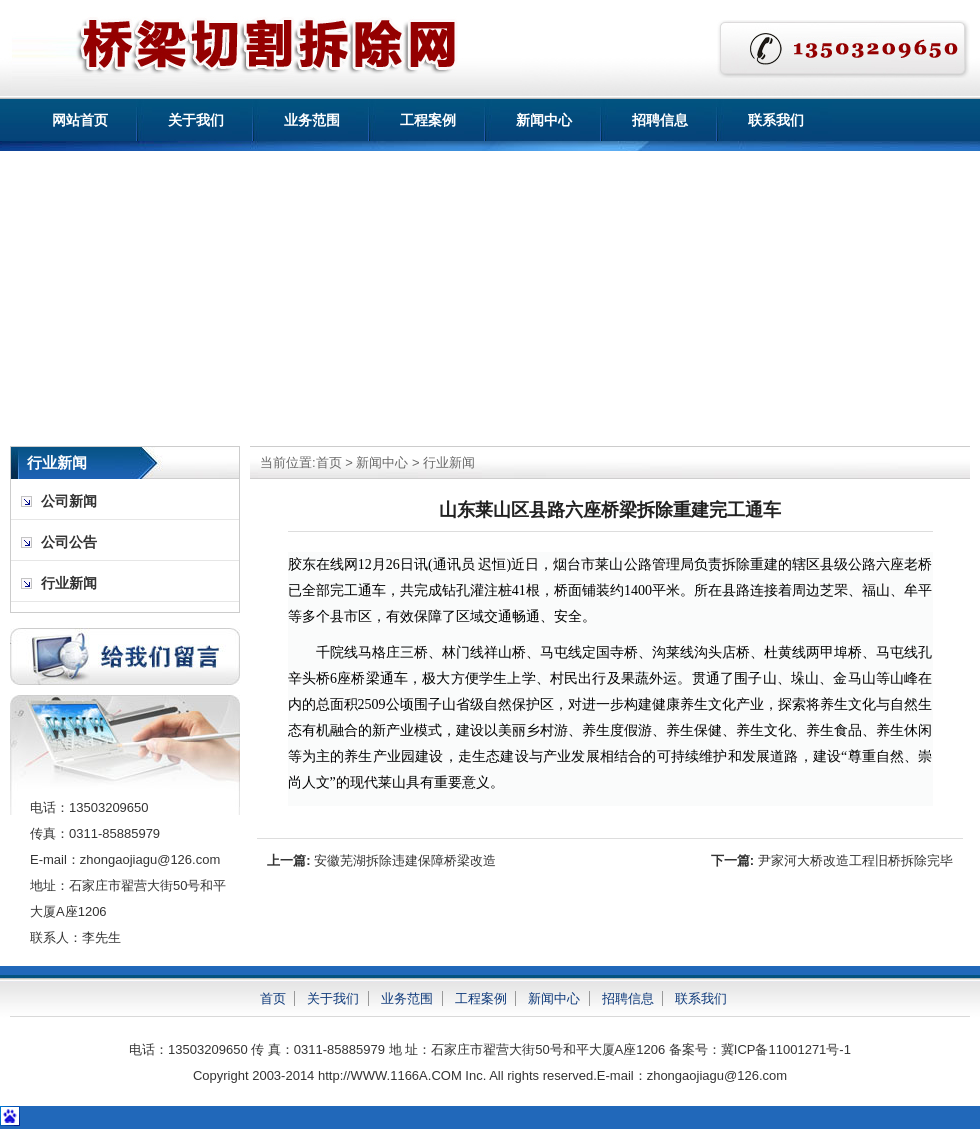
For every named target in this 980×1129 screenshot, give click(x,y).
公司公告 (69, 542)
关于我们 (196, 120)
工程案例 (428, 120)
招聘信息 (660, 120)
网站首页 (80, 120)
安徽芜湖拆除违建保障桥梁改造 (405, 860)
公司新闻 (69, 501)
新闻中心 (544, 120)
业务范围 (312, 120)
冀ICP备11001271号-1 (786, 1049)
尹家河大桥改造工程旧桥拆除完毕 (855, 860)
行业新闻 (449, 462)
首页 (329, 462)
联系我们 (776, 120)
